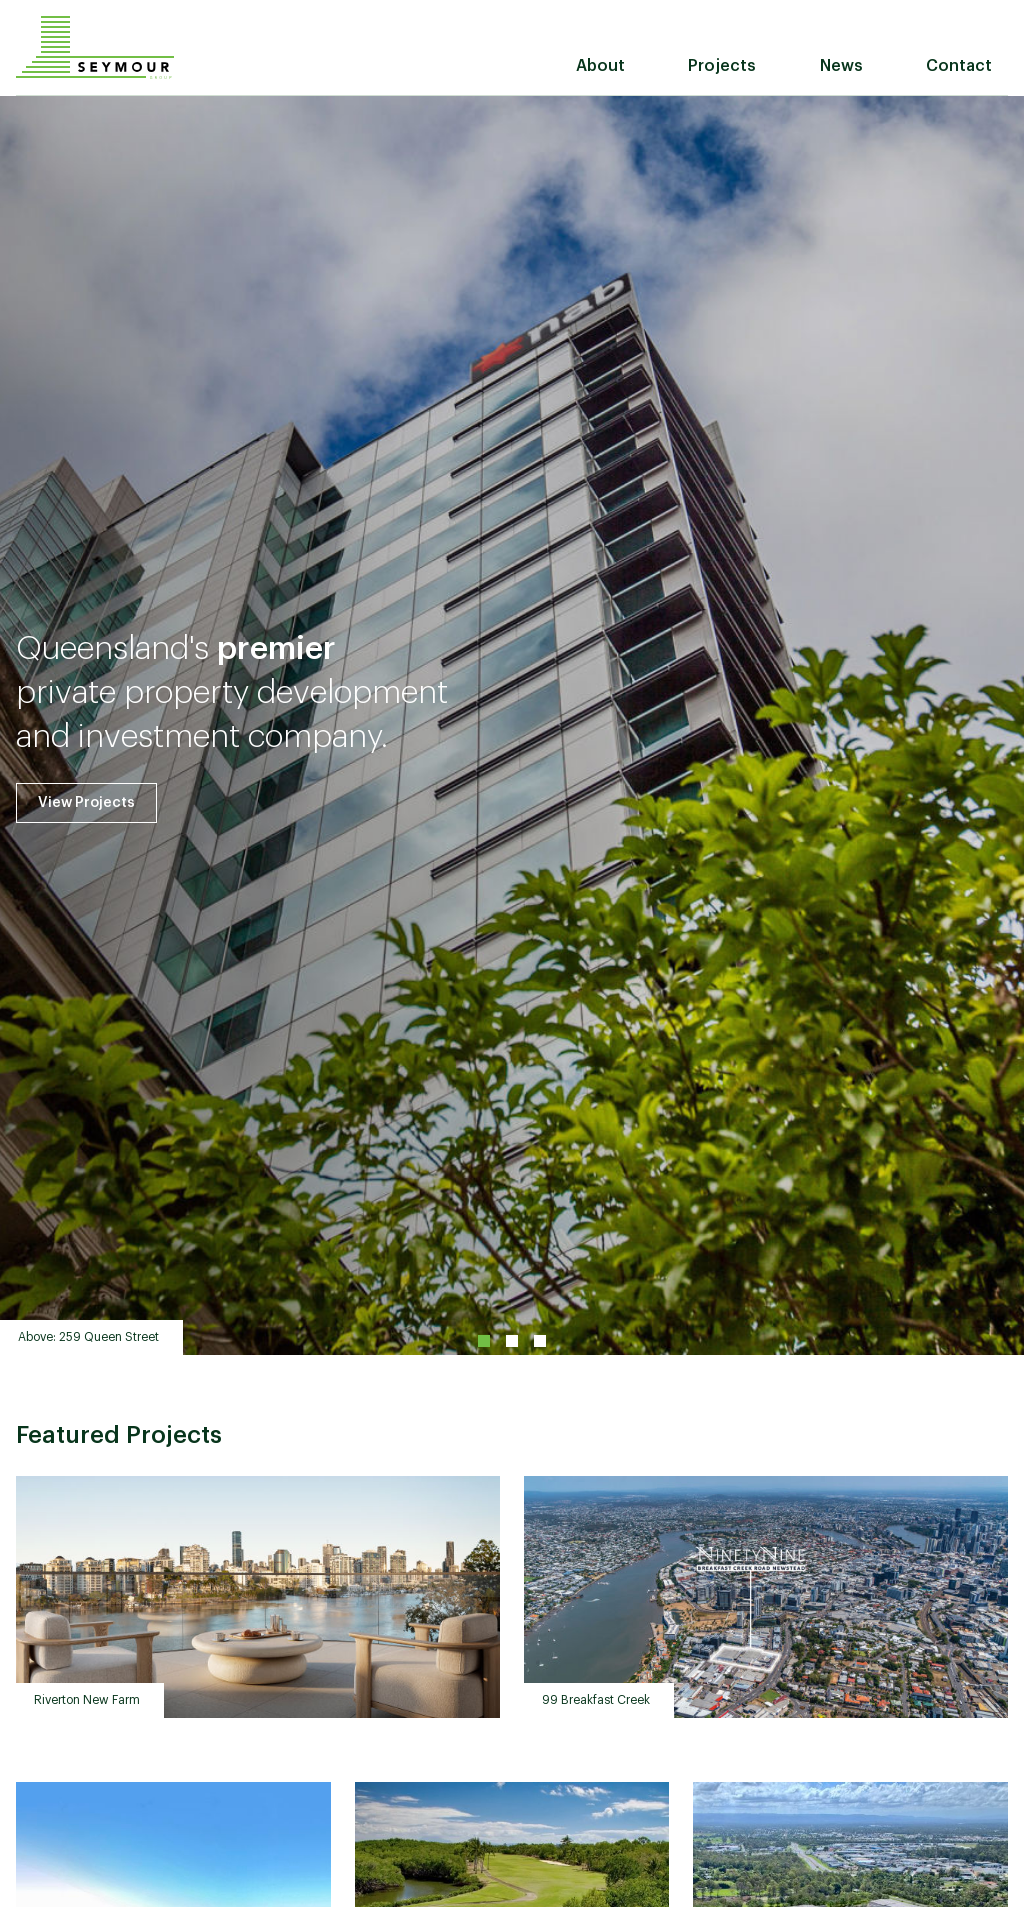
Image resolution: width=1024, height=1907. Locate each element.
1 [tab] (484, 1341)
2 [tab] (512, 1341)
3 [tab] (540, 1341)
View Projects (86, 803)
